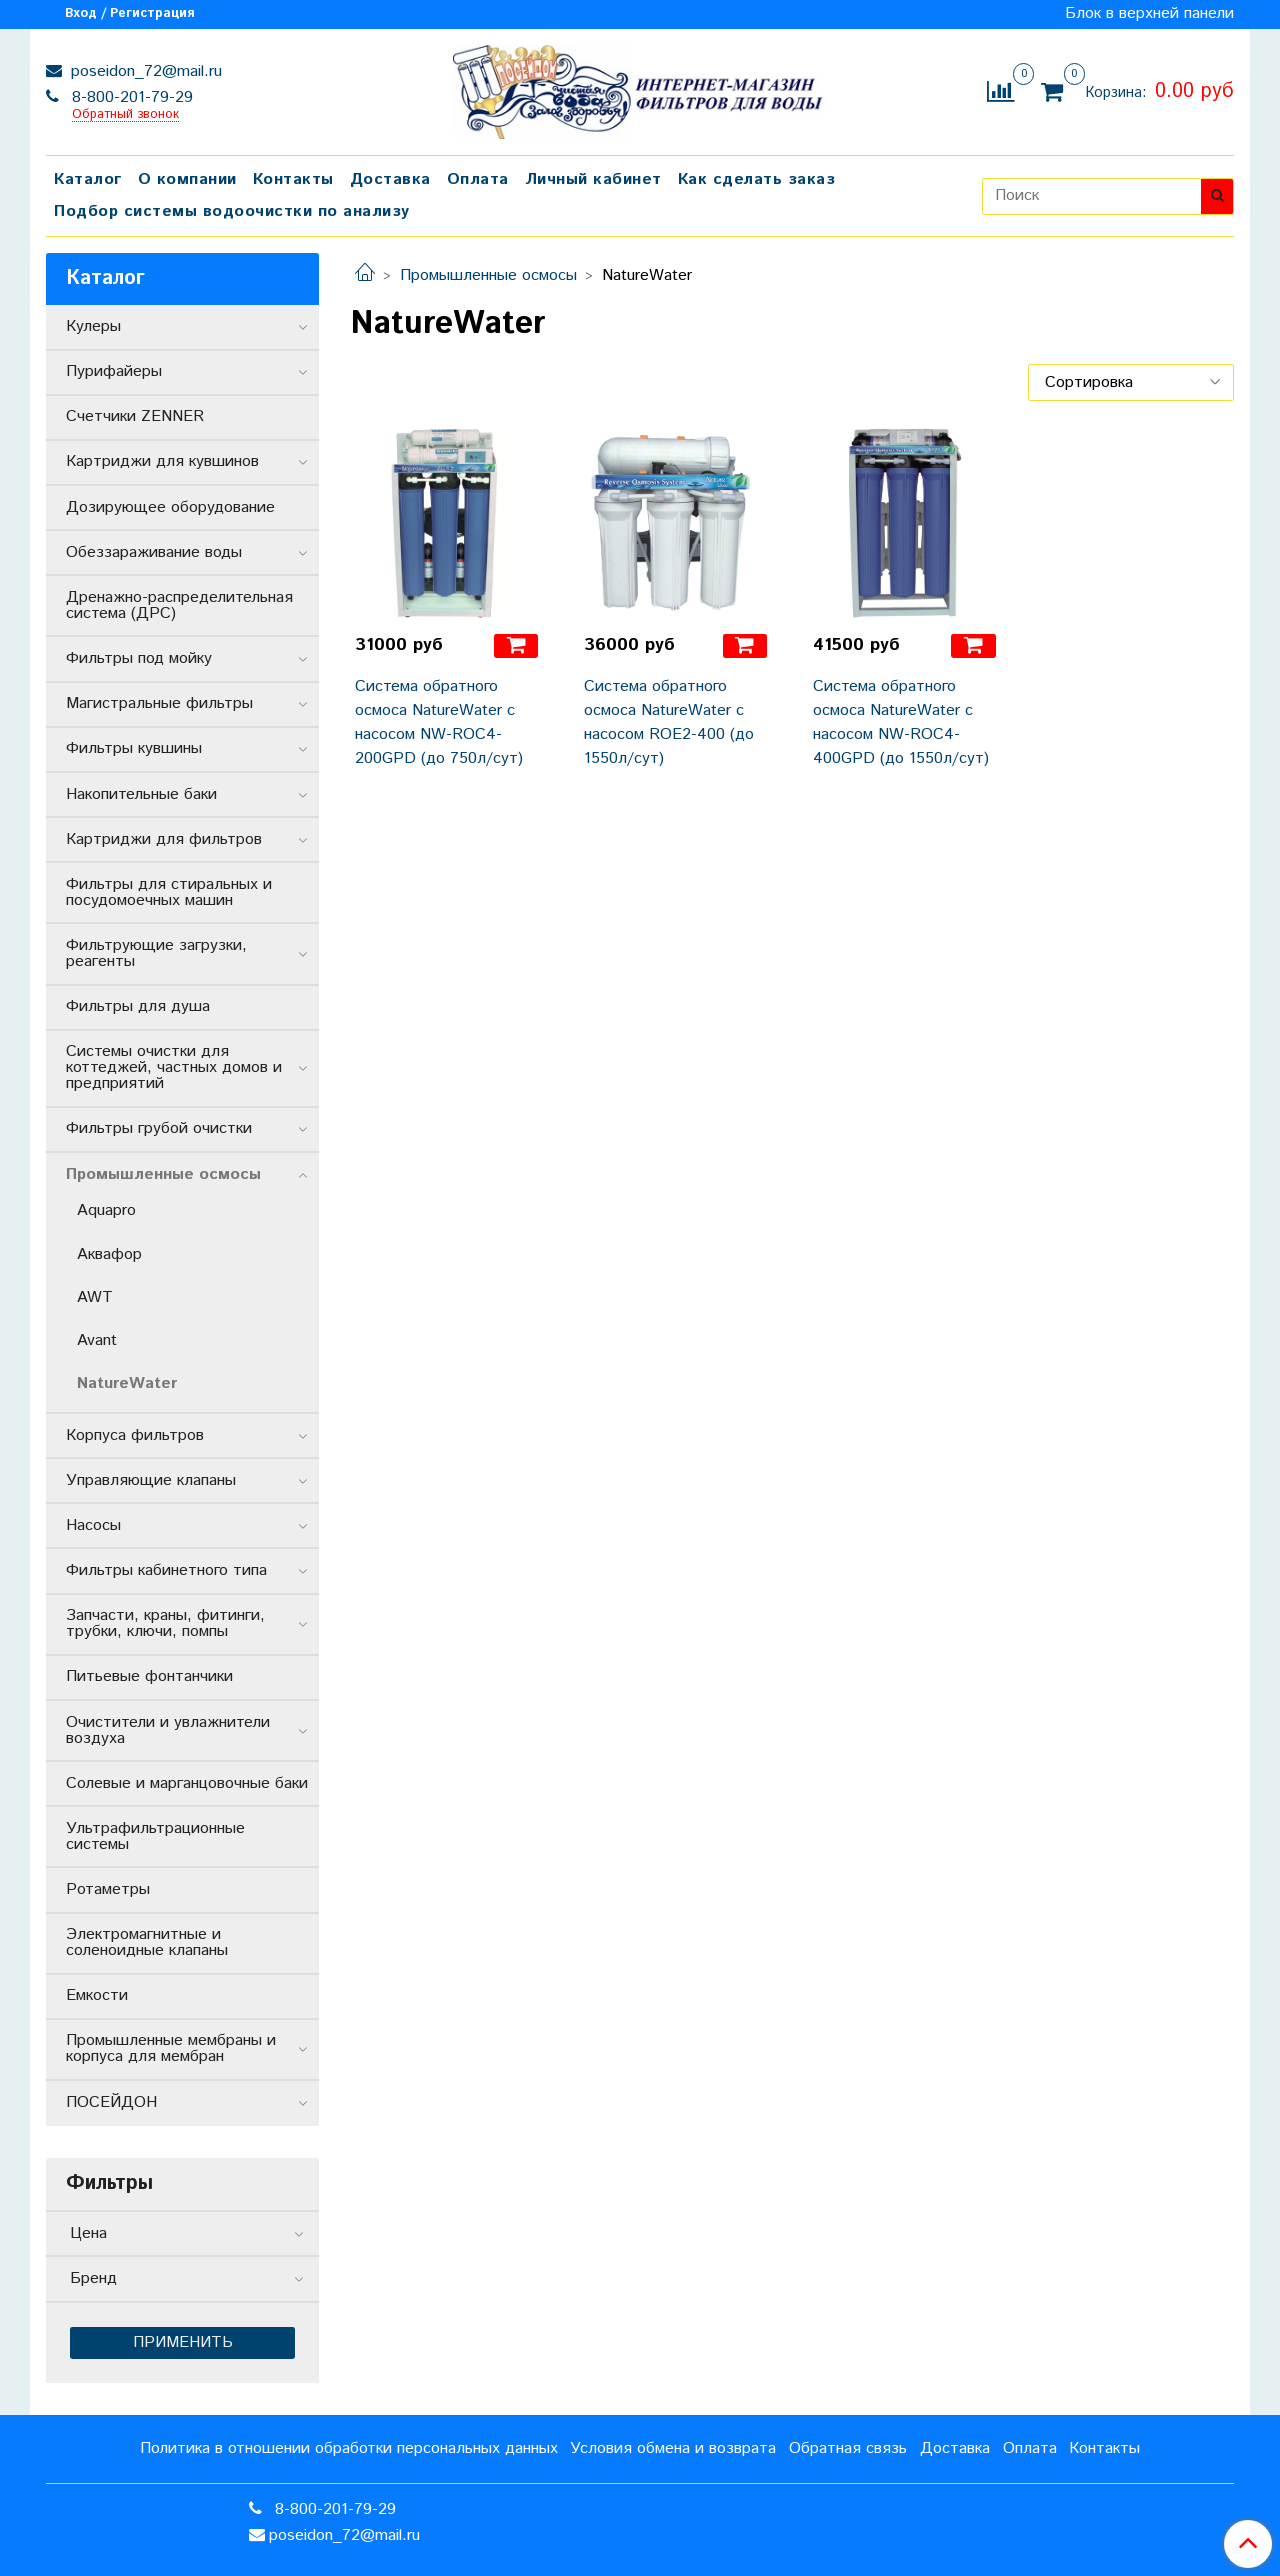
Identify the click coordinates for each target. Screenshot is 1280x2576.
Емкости (97, 1995)
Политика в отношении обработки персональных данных (349, 2448)
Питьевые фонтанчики (149, 1676)
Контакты (293, 179)
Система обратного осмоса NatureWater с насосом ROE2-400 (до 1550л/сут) (669, 722)
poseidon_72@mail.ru (144, 71)
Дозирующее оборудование (170, 507)
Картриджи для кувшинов (162, 461)
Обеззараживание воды (154, 552)
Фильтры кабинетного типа (166, 1570)
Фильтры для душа (138, 1006)
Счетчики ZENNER (135, 416)
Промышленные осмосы (488, 275)
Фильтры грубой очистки (159, 1128)
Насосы (93, 1525)
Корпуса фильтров (135, 1435)
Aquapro (106, 1210)
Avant (97, 1340)
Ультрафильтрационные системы (155, 1836)
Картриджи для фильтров (164, 839)
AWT (95, 1297)
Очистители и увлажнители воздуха (168, 1730)
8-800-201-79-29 (130, 97)
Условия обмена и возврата (673, 2448)
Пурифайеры (114, 371)
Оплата (478, 179)
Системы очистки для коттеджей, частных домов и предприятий (174, 1067)
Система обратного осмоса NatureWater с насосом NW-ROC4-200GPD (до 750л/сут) (439, 722)
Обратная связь (848, 2448)
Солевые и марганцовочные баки (187, 1783)
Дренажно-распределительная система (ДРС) (179, 605)
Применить (183, 2342)
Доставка (390, 179)
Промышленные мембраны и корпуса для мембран (171, 2048)
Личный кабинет (593, 179)
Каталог (88, 179)
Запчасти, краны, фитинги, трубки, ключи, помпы (165, 1623)
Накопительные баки (141, 794)
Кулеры (93, 326)
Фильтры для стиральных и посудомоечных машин (169, 892)
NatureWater (127, 1383)
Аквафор (109, 1254)
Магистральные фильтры (159, 703)
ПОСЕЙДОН (111, 2102)
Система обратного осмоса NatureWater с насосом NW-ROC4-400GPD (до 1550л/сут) (901, 722)
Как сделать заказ (757, 179)
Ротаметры (108, 1889)
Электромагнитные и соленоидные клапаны (147, 1942)
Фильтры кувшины (134, 748)
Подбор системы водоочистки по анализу (232, 211)
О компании (187, 179)
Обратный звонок (125, 115)
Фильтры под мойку (139, 658)
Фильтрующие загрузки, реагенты (156, 953)
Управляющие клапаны (151, 1480)
